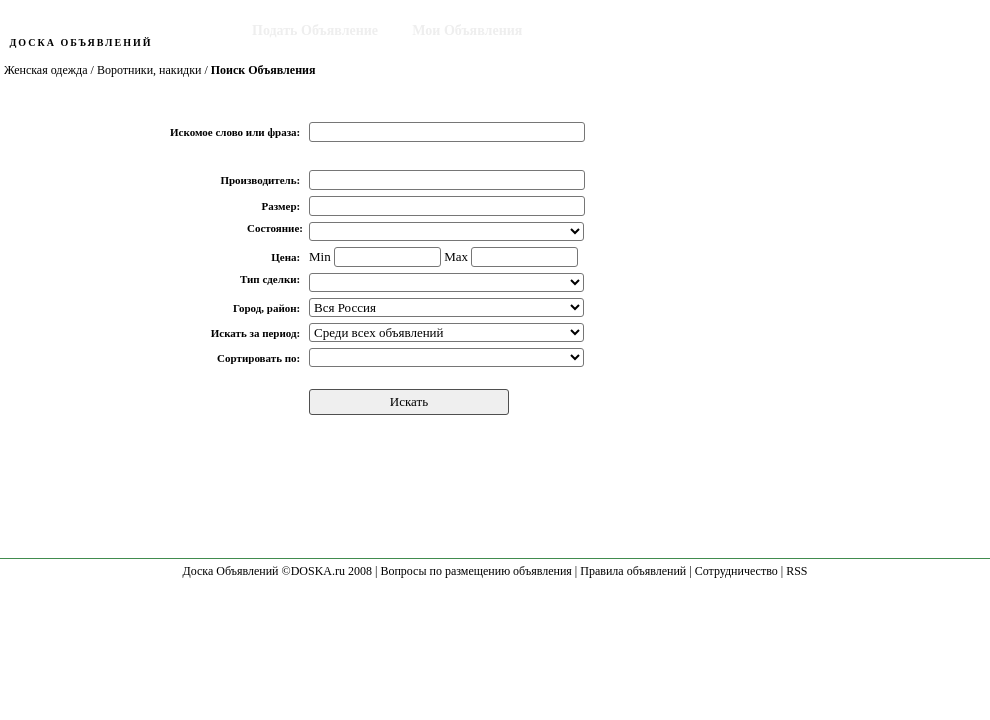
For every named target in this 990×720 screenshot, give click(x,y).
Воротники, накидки (149, 70)
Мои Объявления (467, 30)
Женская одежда (46, 70)
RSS (796, 571)
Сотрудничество (736, 571)
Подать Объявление (315, 30)
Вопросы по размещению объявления (475, 571)
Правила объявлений (633, 571)
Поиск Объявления (618, 30)
